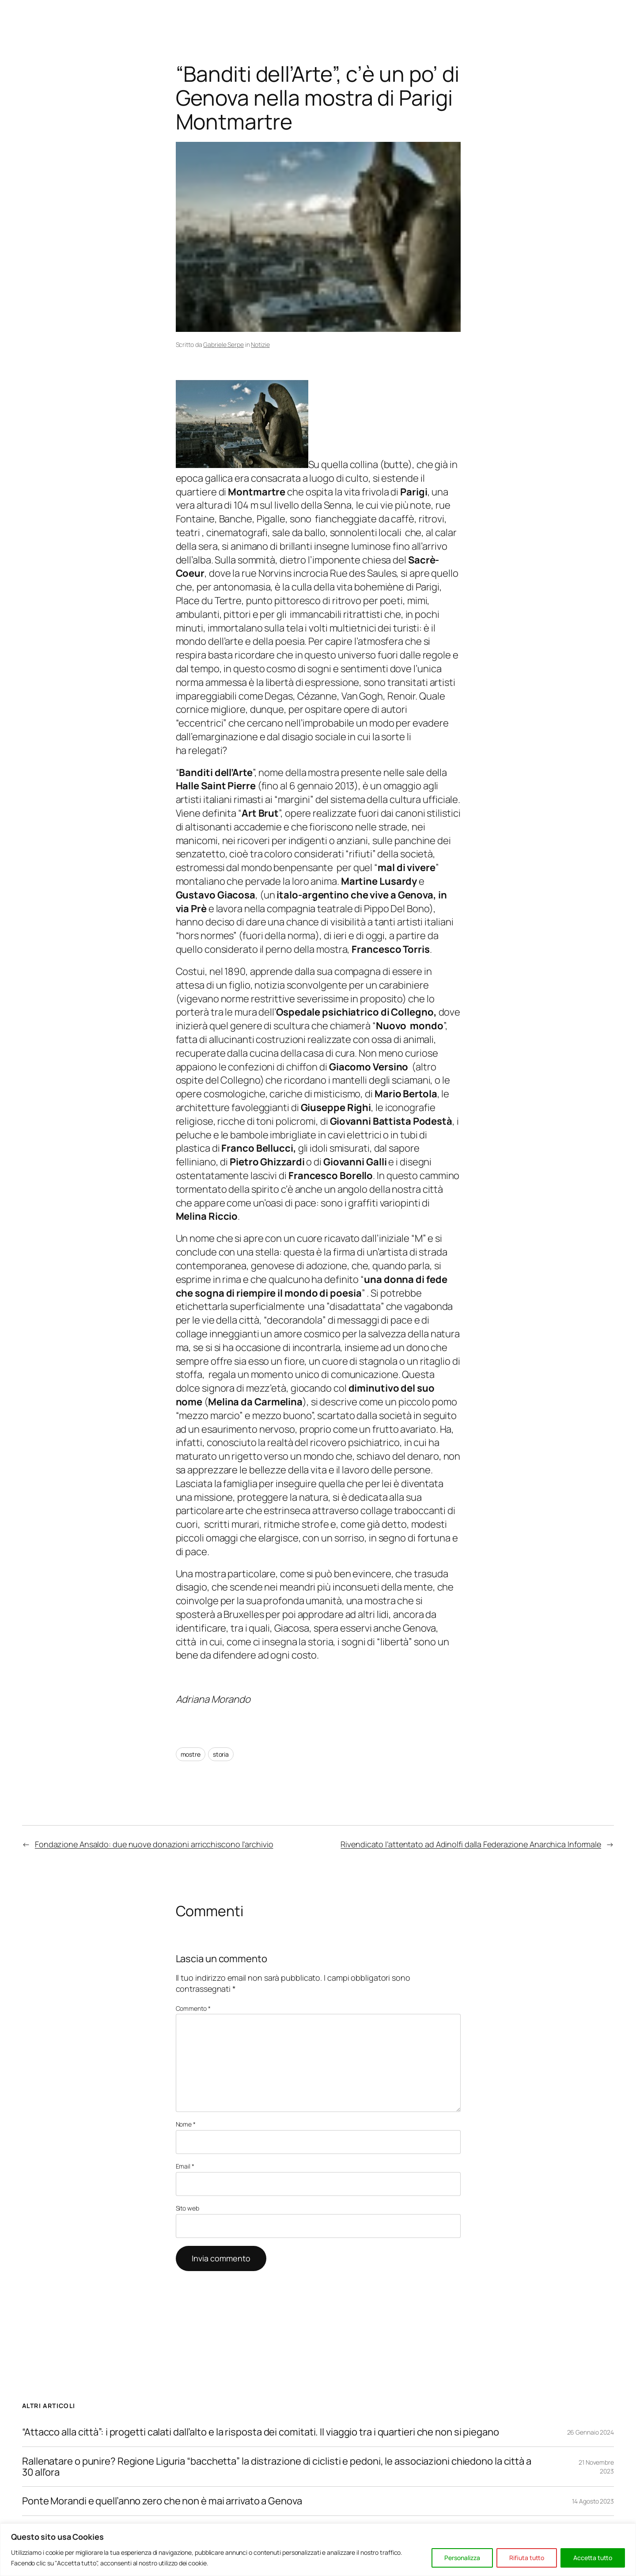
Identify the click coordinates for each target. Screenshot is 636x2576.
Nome (186, 2124)
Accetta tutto (592, 2557)
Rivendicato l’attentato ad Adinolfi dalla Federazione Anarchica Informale (471, 1844)
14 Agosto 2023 (593, 2501)
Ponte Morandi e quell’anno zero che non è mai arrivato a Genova (162, 2501)
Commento (193, 2008)
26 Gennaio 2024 (590, 2432)
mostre (191, 1754)
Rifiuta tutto (526, 2557)
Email (185, 2166)
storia (221, 1754)
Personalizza (462, 2557)
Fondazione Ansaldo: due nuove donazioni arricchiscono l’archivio (154, 1844)
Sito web (187, 2208)
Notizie (260, 344)
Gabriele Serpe (223, 344)
